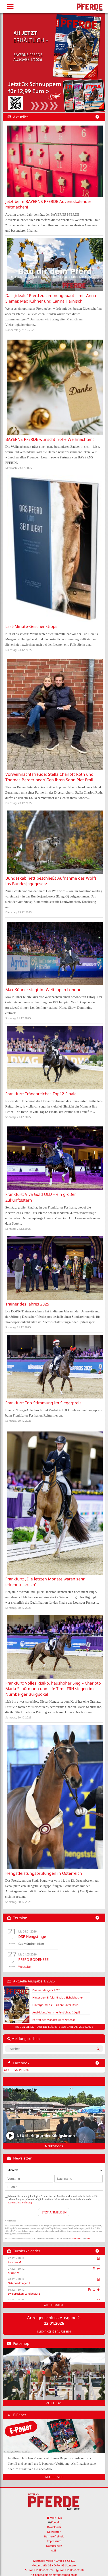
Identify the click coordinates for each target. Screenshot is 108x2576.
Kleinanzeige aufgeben (54, 2331)
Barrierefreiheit (54, 2536)
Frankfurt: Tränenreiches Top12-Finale (41, 1093)
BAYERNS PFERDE (17, 2070)
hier (88, 2238)
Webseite (24, 1967)
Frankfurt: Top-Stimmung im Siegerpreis (43, 1402)
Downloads (54, 2527)
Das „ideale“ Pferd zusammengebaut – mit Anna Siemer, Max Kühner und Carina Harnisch (50, 298)
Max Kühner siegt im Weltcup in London (43, 989)
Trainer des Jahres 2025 (27, 1304)
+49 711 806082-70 (72, 2570)
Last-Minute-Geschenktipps (31, 626)
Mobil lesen (53, 2477)
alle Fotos (54, 2403)
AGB (54, 2550)
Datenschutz (76, 2238)
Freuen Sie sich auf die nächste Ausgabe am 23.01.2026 (54, 2027)
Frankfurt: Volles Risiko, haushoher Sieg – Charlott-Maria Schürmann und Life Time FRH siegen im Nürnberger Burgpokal (53, 1688)
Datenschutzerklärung (20, 2202)
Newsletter (54, 2532)
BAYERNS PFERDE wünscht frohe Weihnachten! (49, 439)
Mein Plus (54, 2518)
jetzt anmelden (54, 2212)
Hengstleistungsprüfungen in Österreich (43, 1873)
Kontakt (55, 2522)
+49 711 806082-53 (41, 2570)
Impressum (54, 2541)
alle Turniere (54, 2305)
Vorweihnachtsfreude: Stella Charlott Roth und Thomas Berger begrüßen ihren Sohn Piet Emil (49, 776)
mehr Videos (54, 2146)
